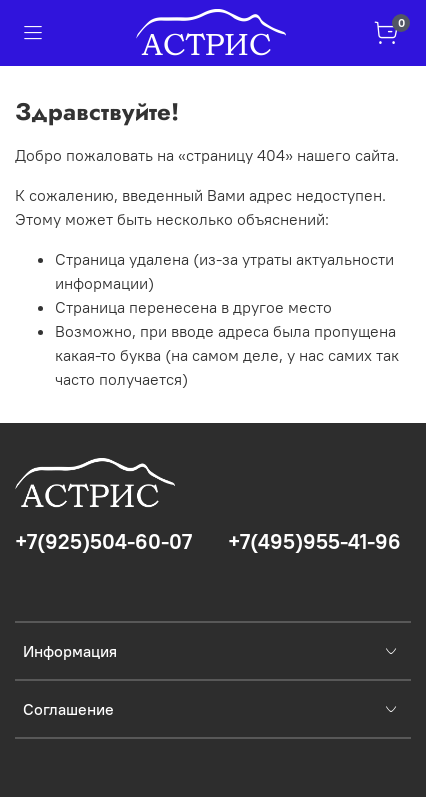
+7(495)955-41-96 (314, 541)
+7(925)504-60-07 (103, 541)
